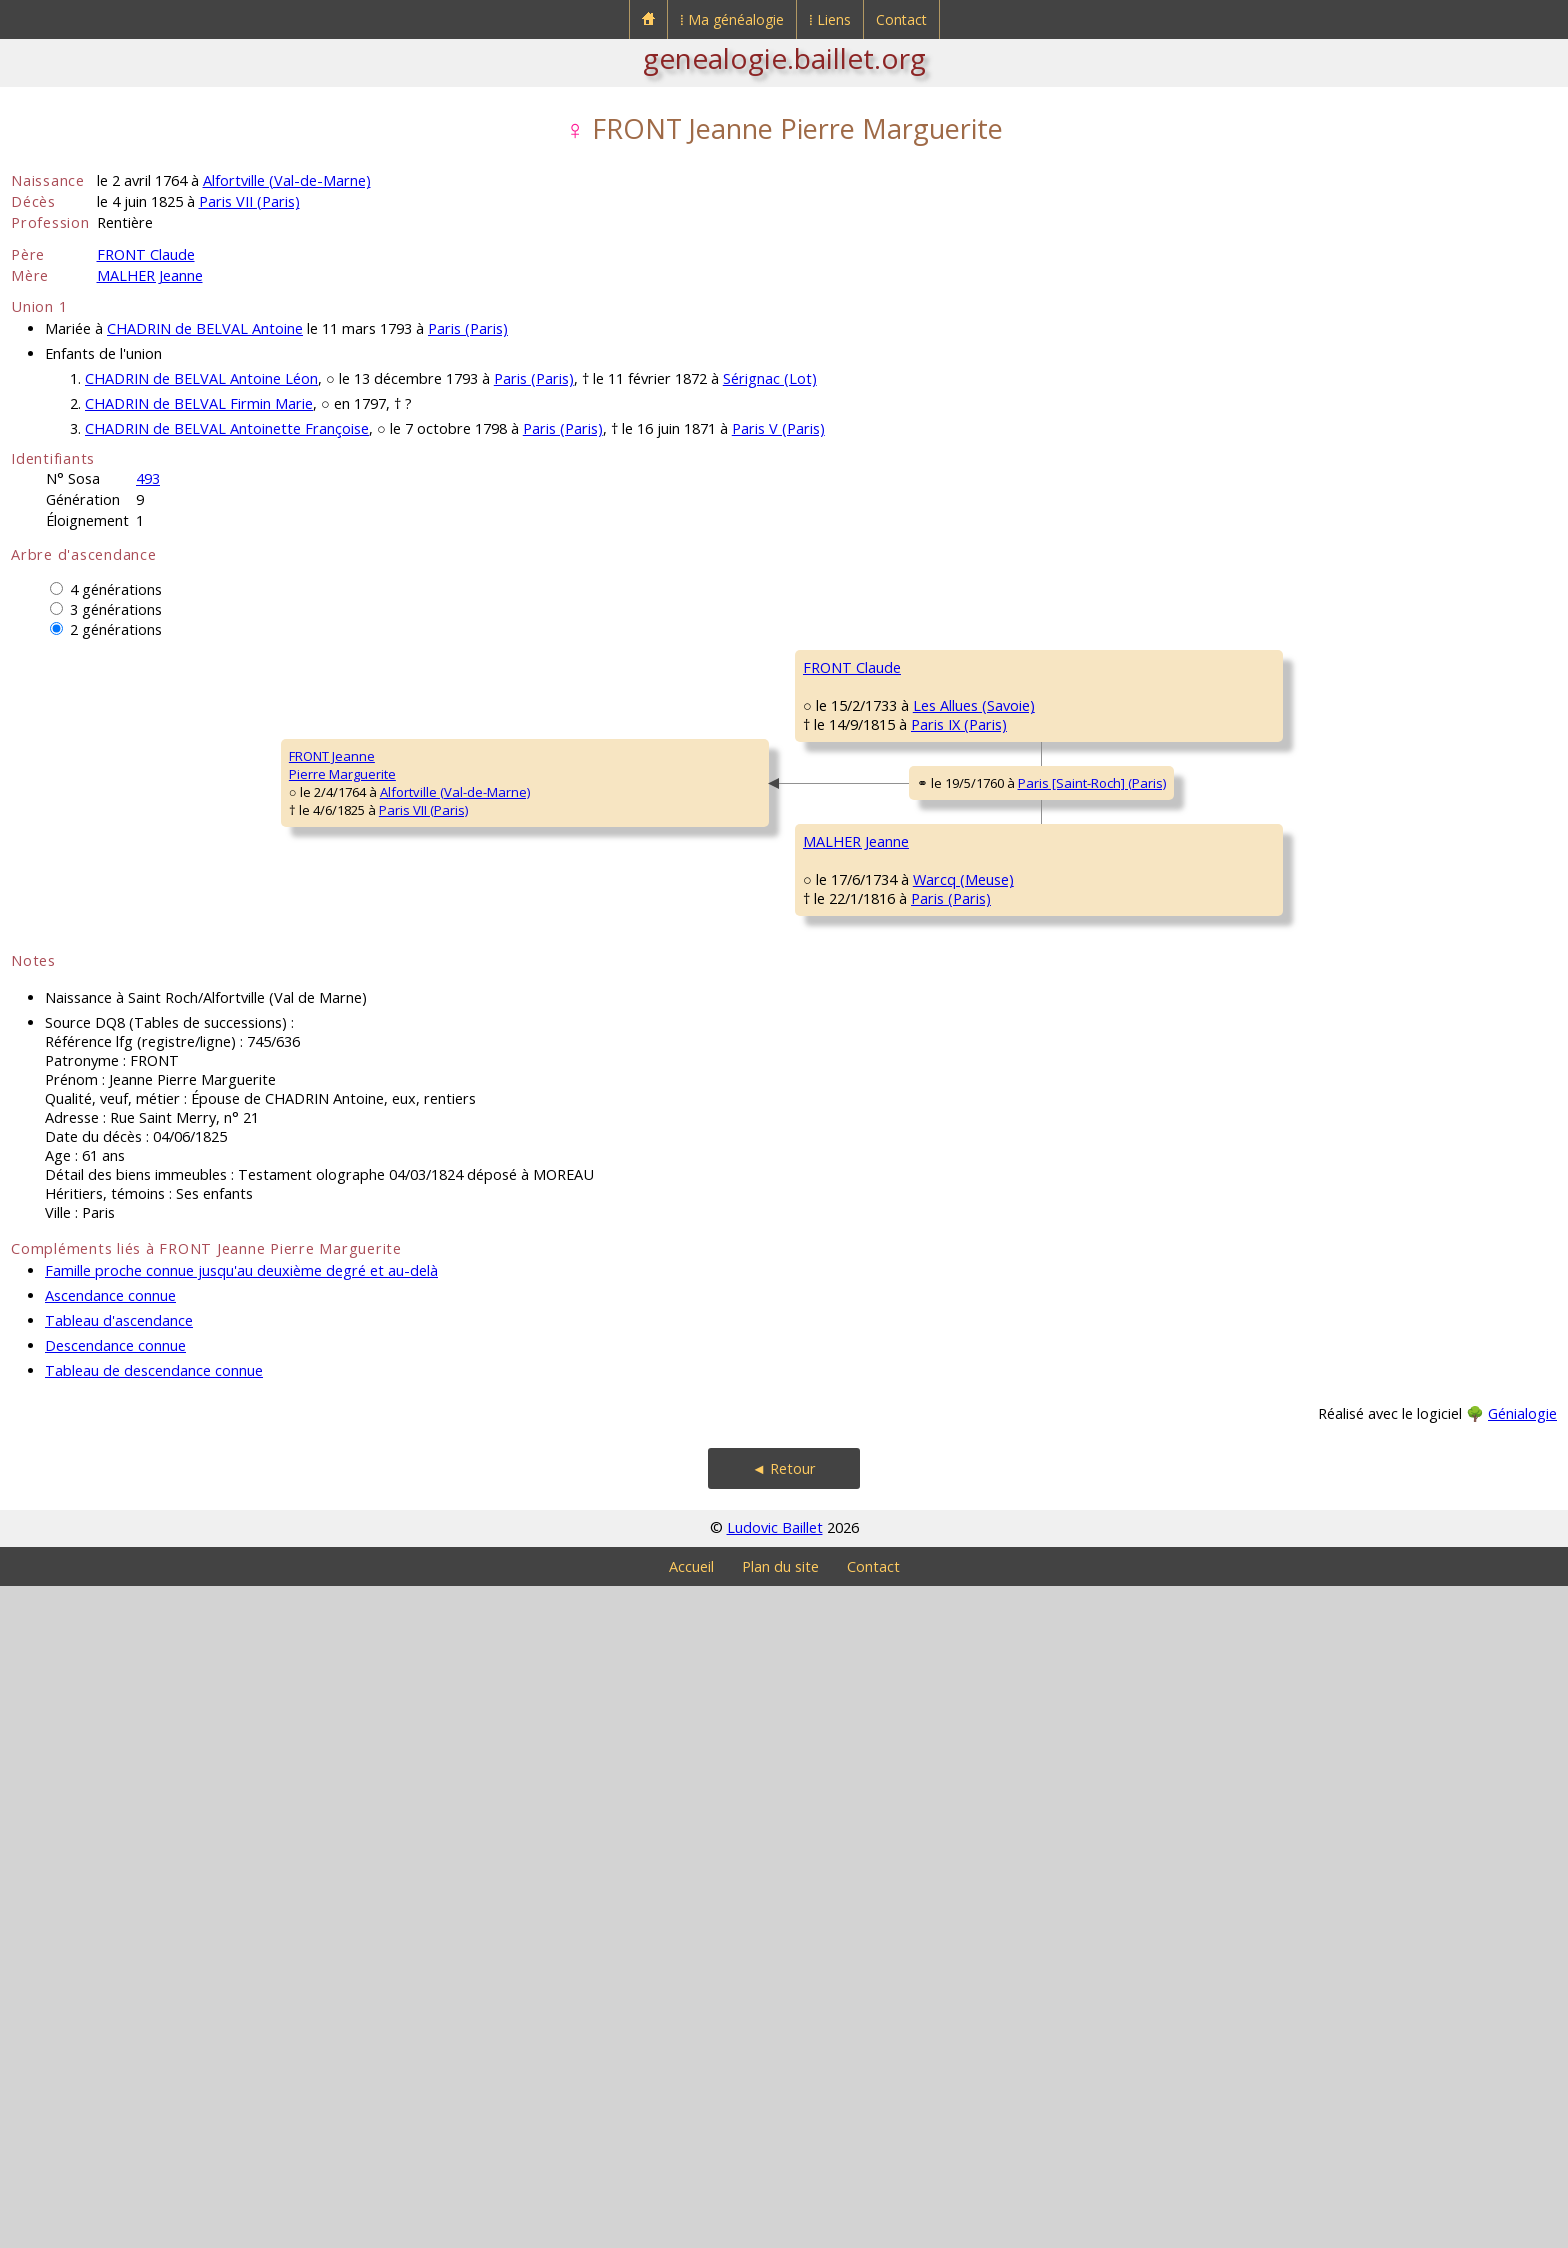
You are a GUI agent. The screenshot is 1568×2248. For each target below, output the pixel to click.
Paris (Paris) (468, 328)
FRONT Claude (146, 254)
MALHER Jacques (1243, 1147)
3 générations (116, 609)
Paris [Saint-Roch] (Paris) (640, 1119)
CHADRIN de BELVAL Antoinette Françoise (227, 428)
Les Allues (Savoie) (567, 883)
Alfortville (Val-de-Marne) (287, 180)
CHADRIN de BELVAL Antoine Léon (201, 378)
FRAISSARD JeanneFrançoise (859, 976)
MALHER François (854, 1207)
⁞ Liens (830, 19)
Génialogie (1522, 2075)
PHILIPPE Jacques (1244, 1387)
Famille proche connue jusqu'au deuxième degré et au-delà (241, 1932)
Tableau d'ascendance (119, 1982)
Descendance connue (115, 2007)
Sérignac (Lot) (770, 378)
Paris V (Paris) (778, 428)
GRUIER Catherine (1247, 1507)
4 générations (116, 589)
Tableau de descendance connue (154, 2032)
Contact (901, 19)
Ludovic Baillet (775, 2189)
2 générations (116, 629)
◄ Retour (784, 2130)
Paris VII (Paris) (249, 201)
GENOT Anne (1232, 1267)
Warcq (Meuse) (556, 1363)
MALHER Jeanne (150, 275)
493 (148, 478)
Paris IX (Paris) (554, 901)
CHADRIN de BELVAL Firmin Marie (199, 403)
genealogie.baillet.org (784, 58)
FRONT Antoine (848, 727)
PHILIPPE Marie (848, 1447)
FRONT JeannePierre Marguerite (77, 1096)
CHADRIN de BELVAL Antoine (205, 328)
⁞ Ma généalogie (732, 19)
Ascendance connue (110, 1957)
